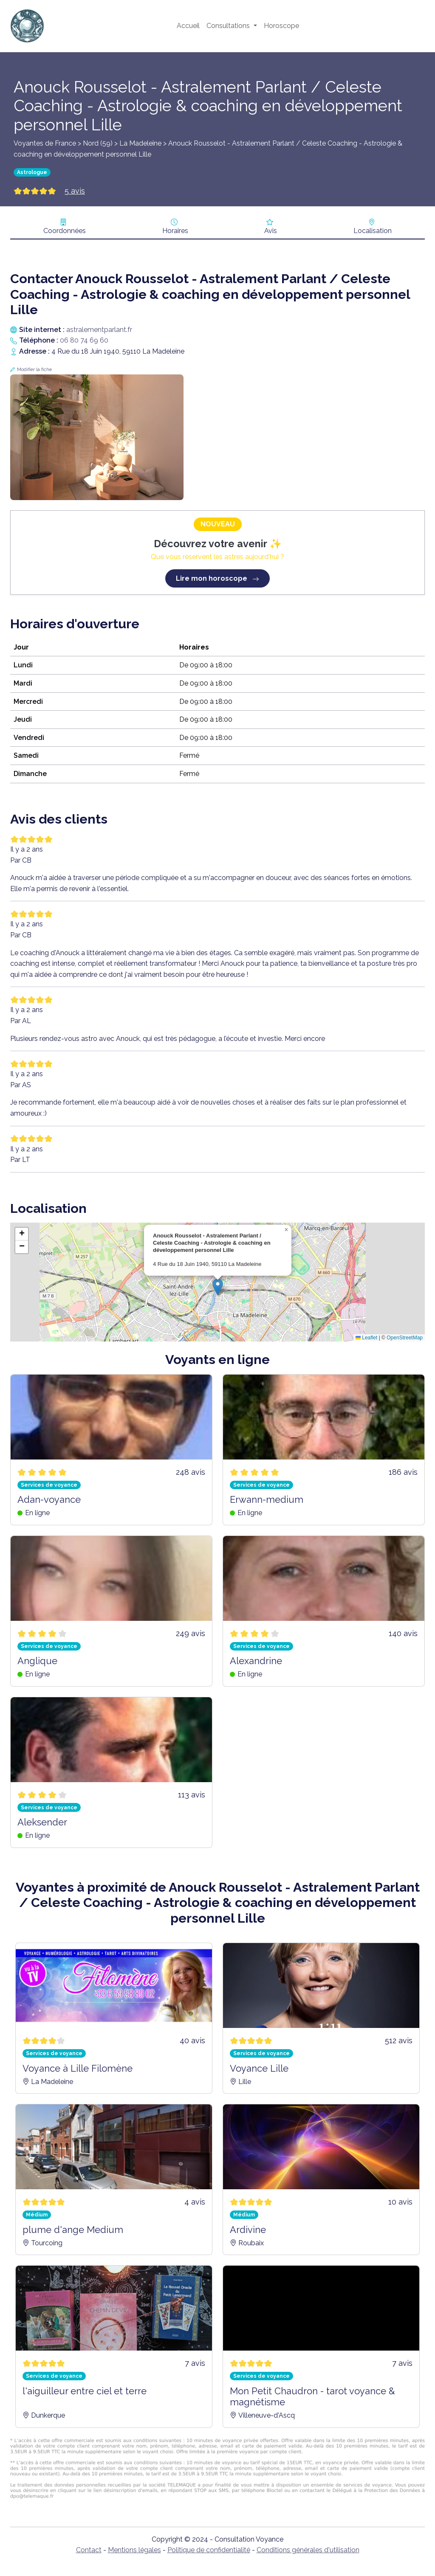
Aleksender (42, 1822)
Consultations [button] (228, 26)
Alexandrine (256, 1660)
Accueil (188, 26)
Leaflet (366, 1338)
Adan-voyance (49, 1499)
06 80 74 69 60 (84, 340)
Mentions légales (134, 2550)
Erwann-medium (266, 1499)
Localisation (372, 231)
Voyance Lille (259, 2068)
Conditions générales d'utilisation (308, 2550)
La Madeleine (140, 143)
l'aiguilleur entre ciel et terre (85, 2390)
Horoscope (281, 26)
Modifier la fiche (34, 369)
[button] (217, 1287)
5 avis (75, 190)
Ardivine (248, 2229)
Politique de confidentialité (208, 2550)
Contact (89, 2550)
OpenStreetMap (405, 1338)
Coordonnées (64, 231)
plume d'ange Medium (73, 2229)
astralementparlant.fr (99, 330)
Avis (270, 231)
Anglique (37, 1660)
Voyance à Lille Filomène (78, 2068)
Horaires (175, 231)
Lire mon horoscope (217, 578)
